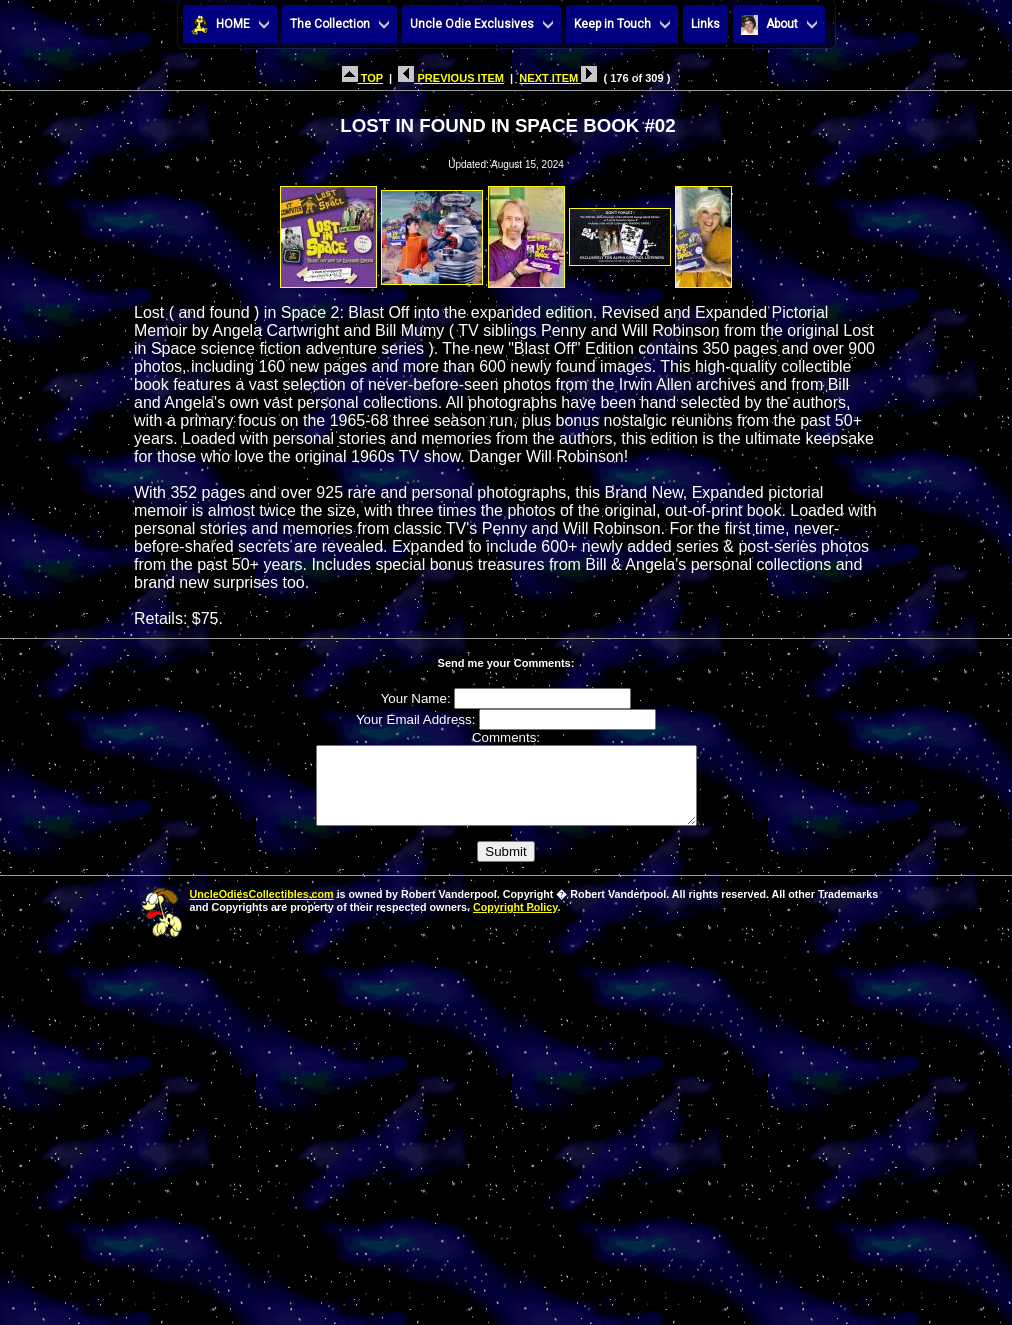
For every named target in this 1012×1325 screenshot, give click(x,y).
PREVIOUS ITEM (451, 78)
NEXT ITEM (558, 78)
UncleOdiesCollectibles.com (262, 909)
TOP (362, 78)
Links (705, 24)
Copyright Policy (515, 922)
